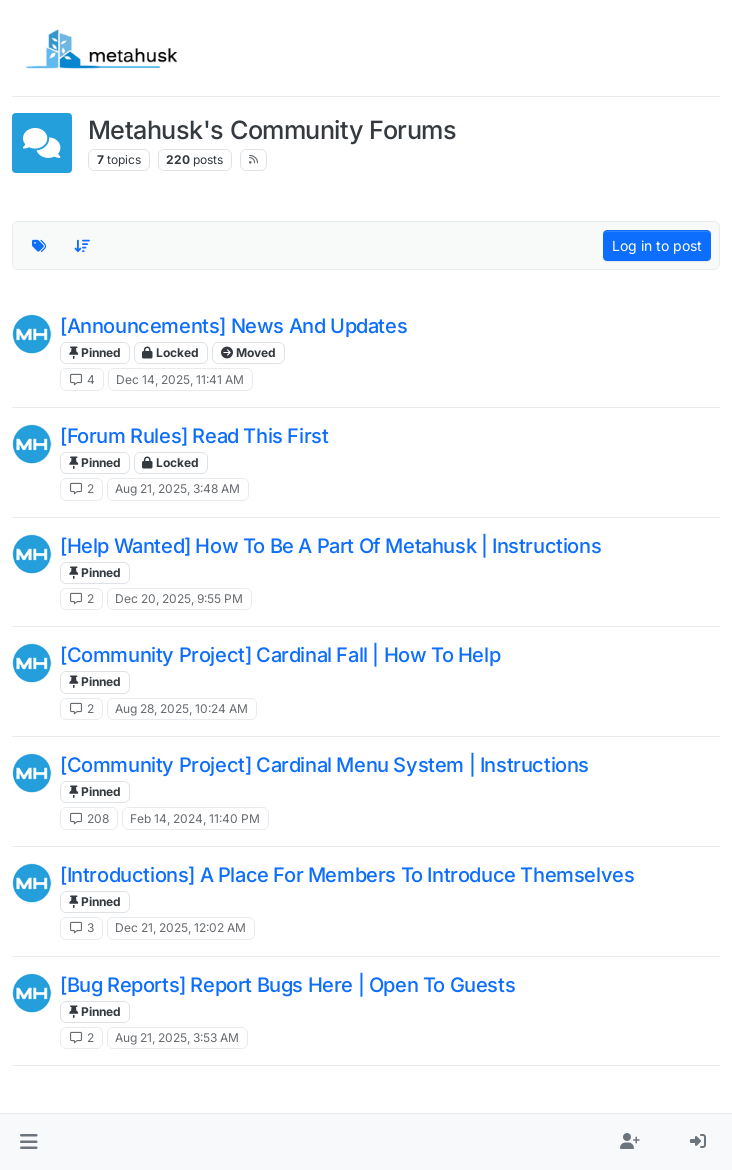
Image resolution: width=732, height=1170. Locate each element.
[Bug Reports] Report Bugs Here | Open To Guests (287, 985)
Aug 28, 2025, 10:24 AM (181, 708)
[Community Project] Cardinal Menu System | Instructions (324, 765)
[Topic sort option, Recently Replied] (83, 246)
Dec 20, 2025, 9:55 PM (179, 598)
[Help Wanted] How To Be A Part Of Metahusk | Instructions (330, 546)
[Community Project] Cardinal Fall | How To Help (280, 655)
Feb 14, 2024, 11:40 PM (195, 818)
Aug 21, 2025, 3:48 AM (177, 488)
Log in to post (657, 245)
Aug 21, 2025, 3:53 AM (177, 1037)
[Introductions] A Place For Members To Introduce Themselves (347, 875)
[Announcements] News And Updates (233, 326)
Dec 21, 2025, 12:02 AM (180, 927)
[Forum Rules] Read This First (194, 436)
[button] (28, 1142)
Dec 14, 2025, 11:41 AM (180, 379)
